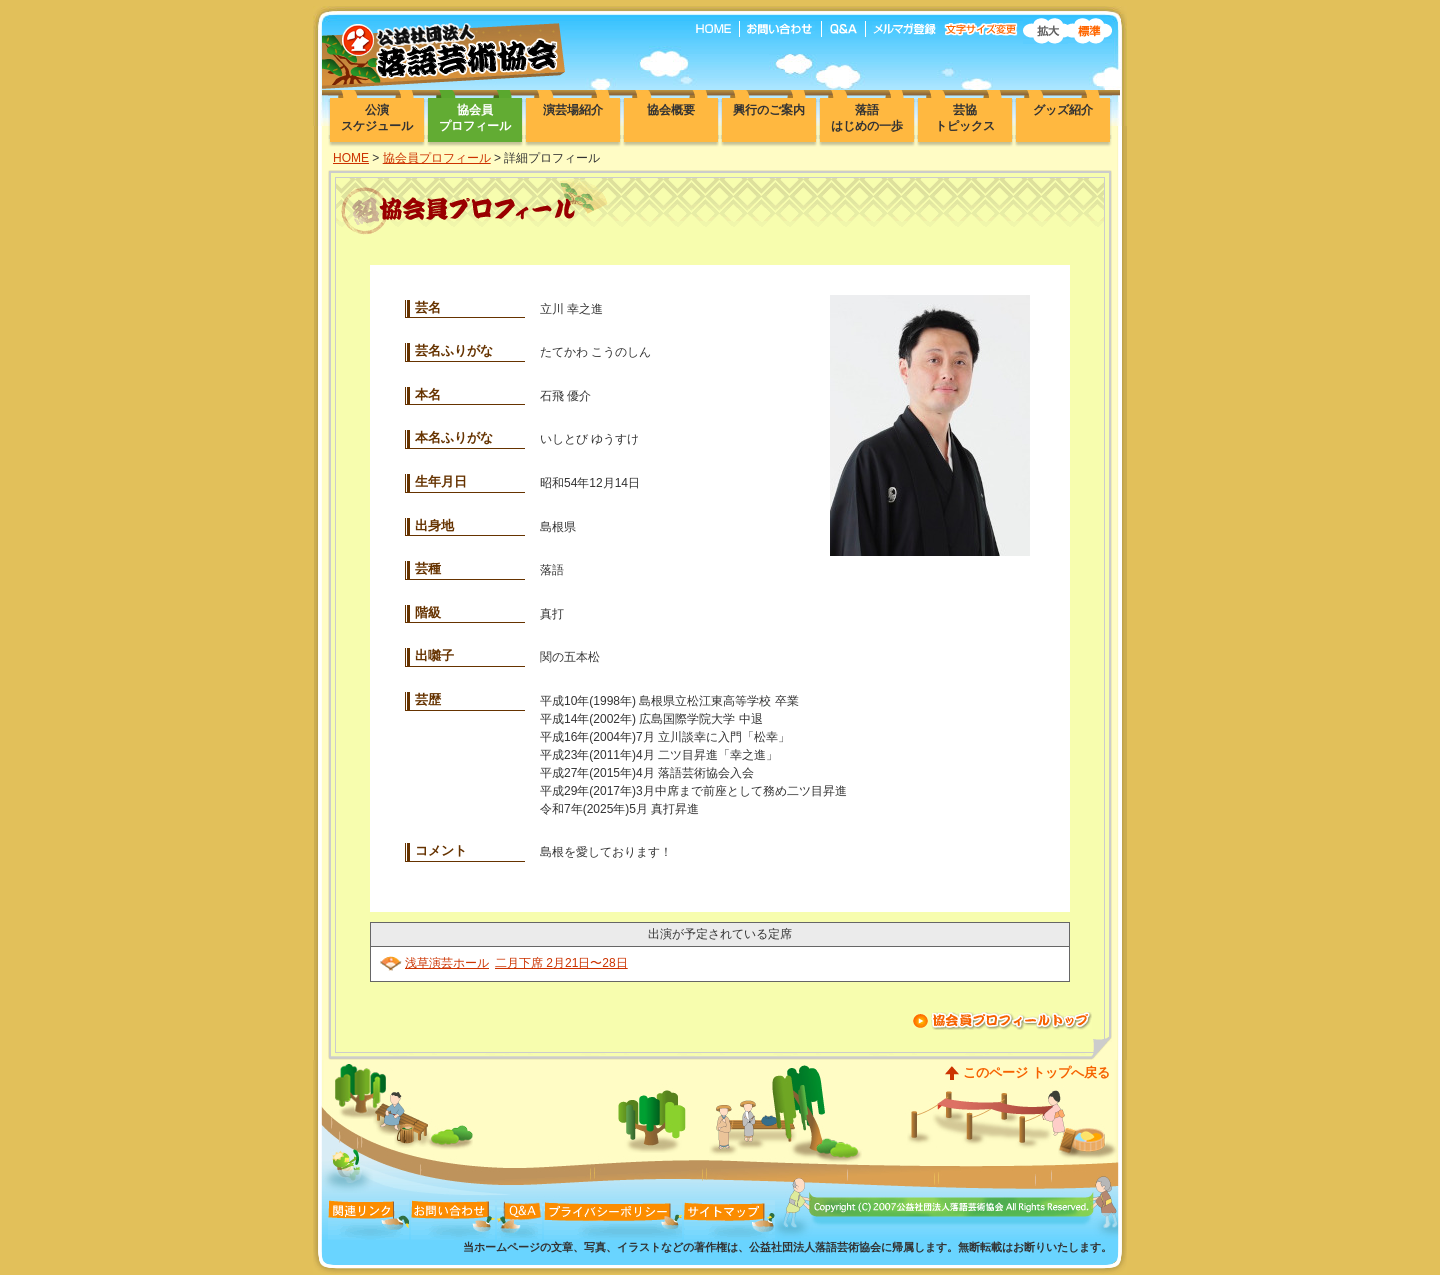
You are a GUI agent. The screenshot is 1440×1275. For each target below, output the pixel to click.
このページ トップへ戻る (1036, 1072)
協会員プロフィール (437, 158)
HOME (351, 158)
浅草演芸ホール (447, 963)
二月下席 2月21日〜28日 (561, 963)
